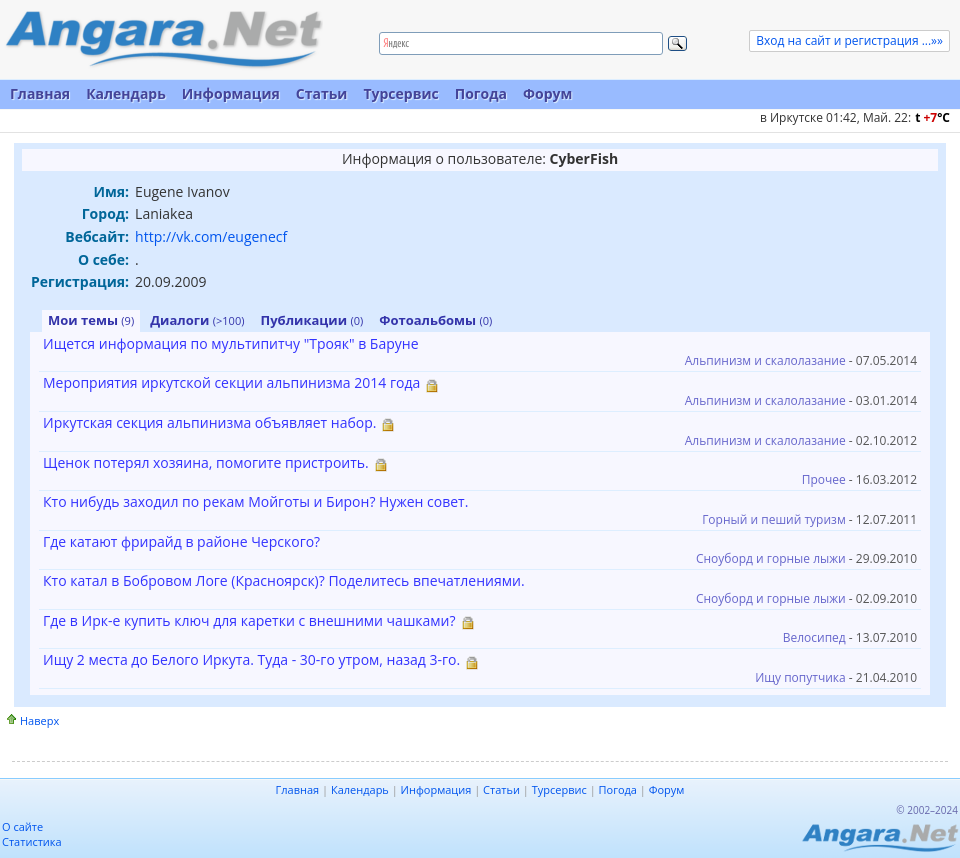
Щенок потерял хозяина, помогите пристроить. (206, 462)
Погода (481, 93)
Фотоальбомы (435, 320)
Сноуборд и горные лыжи (771, 558)
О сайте (22, 826)
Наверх (39, 720)
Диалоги (197, 320)
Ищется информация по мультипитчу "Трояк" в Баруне (231, 343)
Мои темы (91, 320)
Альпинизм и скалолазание (765, 360)
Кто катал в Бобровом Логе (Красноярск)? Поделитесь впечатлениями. (284, 580)
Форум (547, 93)
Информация (231, 93)
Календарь (126, 93)
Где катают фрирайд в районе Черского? (181, 541)
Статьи (322, 93)
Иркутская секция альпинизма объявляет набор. (209, 422)
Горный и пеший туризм (774, 519)
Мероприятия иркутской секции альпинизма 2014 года (231, 382)
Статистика (32, 841)
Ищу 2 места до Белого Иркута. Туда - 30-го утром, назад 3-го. (251, 659)
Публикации (312, 320)
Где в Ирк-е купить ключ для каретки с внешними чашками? (249, 620)
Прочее (824, 479)
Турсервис (400, 93)
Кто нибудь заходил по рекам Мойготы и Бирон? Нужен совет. (255, 501)
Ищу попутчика (800, 677)
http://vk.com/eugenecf (211, 236)
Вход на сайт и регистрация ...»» (849, 40)
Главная (40, 93)
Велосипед (814, 637)
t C (932, 117)
